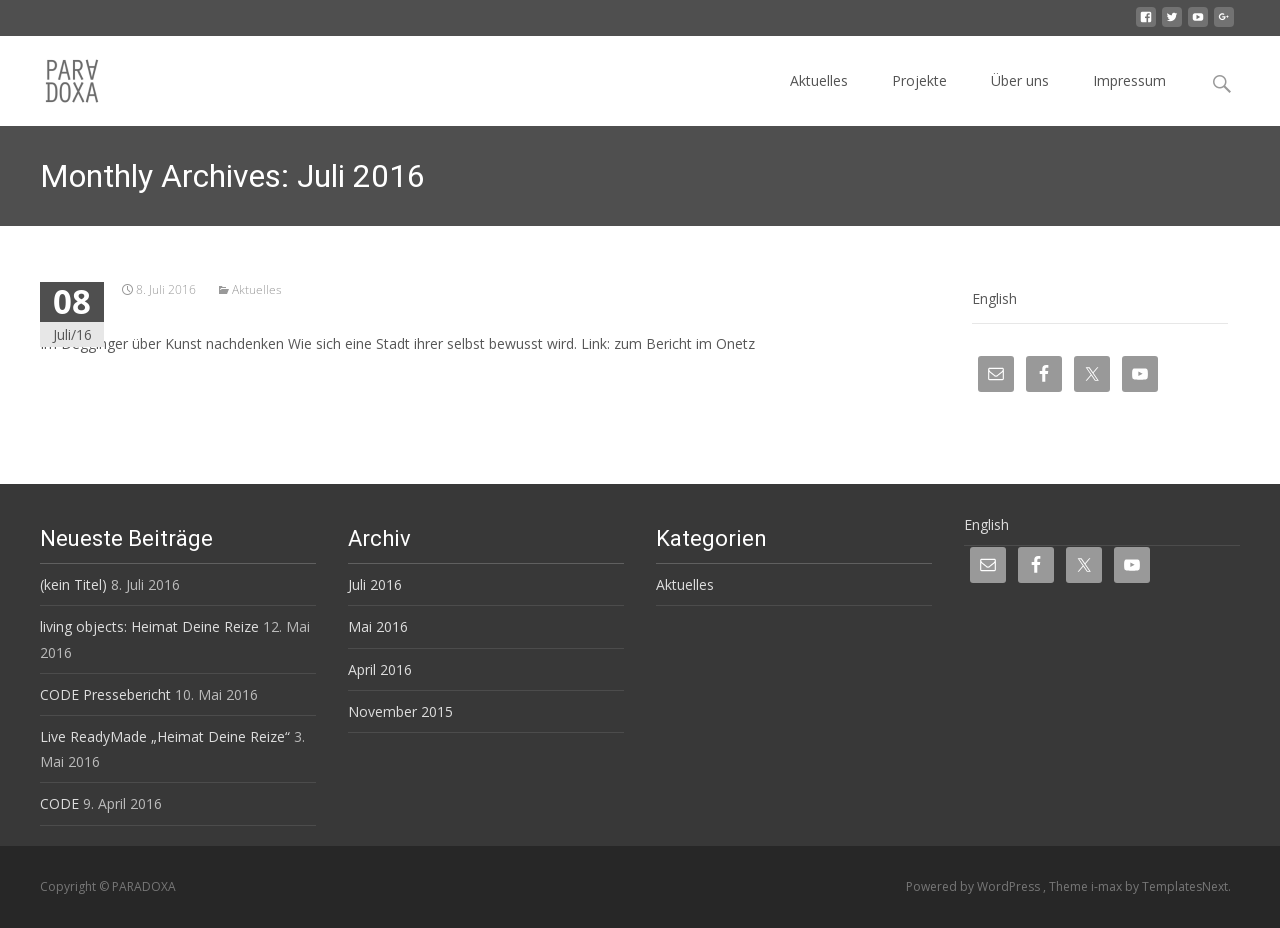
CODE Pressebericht (105, 694)
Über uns (1020, 80)
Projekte (919, 80)
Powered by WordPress (974, 886)
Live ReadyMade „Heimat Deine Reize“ (165, 736)
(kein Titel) (73, 584)
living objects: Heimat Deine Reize (149, 626)
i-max (1108, 886)
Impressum (1129, 80)
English (994, 298)
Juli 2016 (375, 584)
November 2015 (400, 711)
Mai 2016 (378, 626)
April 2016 (380, 669)
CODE (59, 803)
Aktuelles (819, 80)
